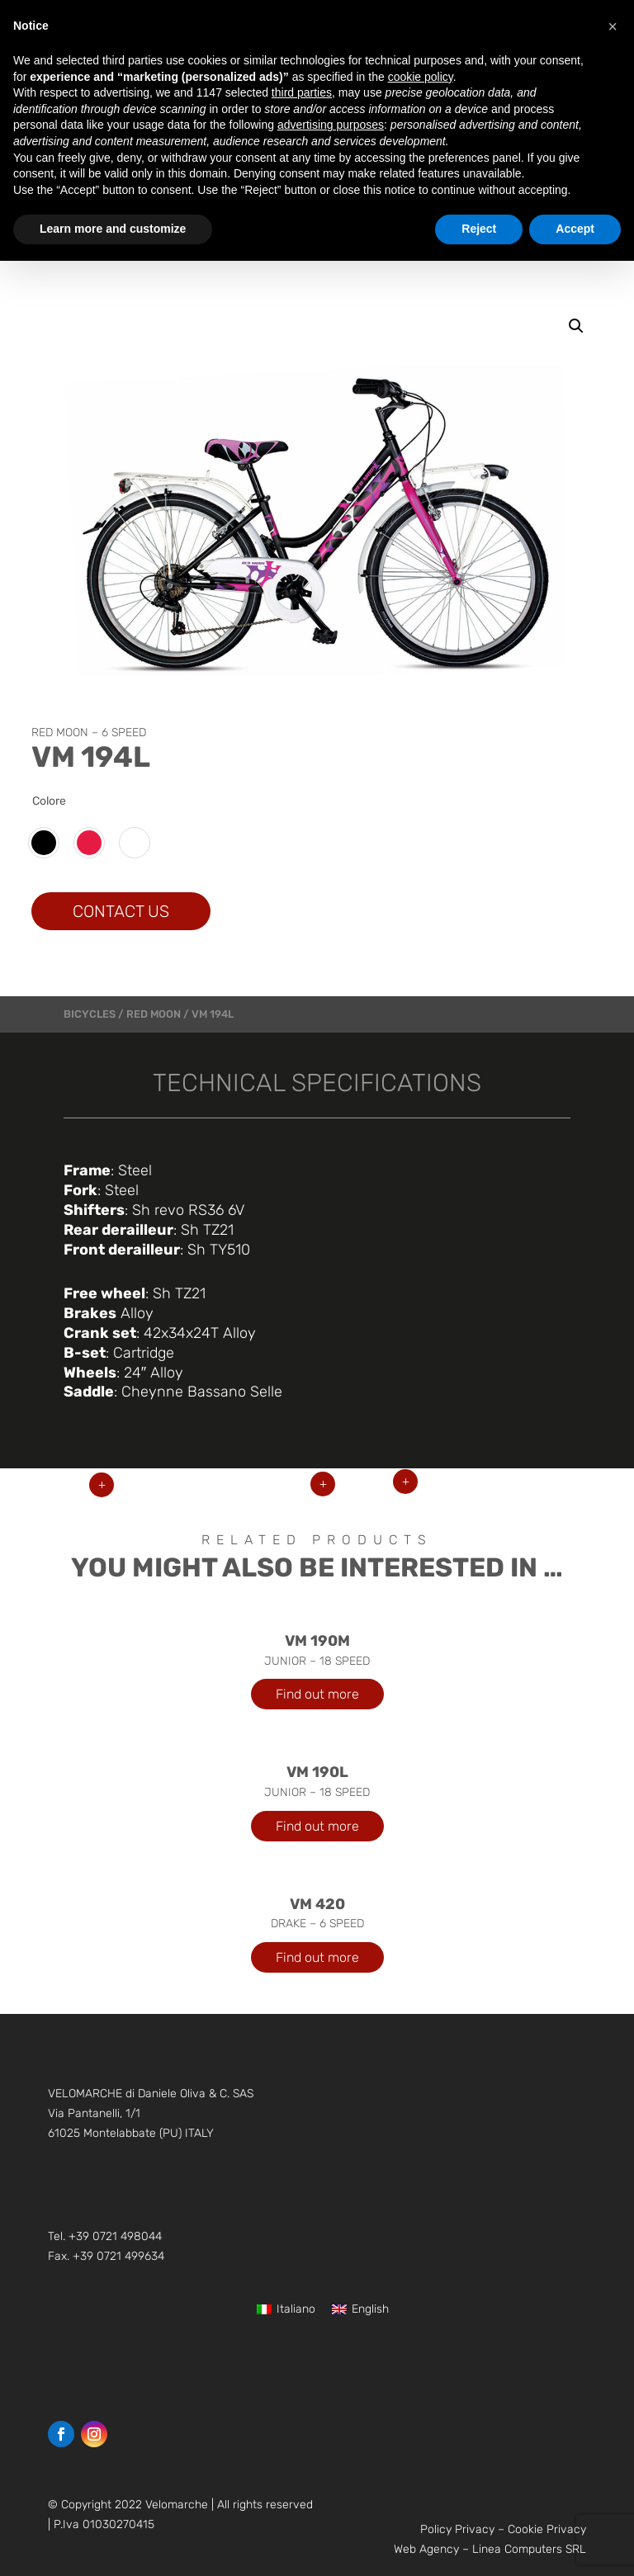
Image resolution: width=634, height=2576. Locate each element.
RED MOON (153, 1014)
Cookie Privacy (547, 2529)
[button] (576, 326)
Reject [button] (478, 228)
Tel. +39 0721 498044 (105, 2236)
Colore (49, 801)
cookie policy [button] (420, 76)
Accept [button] (575, 228)
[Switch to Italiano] (286, 2309)
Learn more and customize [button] (113, 228)
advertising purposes (330, 124)
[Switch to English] (360, 2309)
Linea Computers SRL (529, 2549)
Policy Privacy (457, 2529)
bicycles (90, 1014)
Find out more (317, 1694)
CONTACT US (121, 911)
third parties (302, 92)
